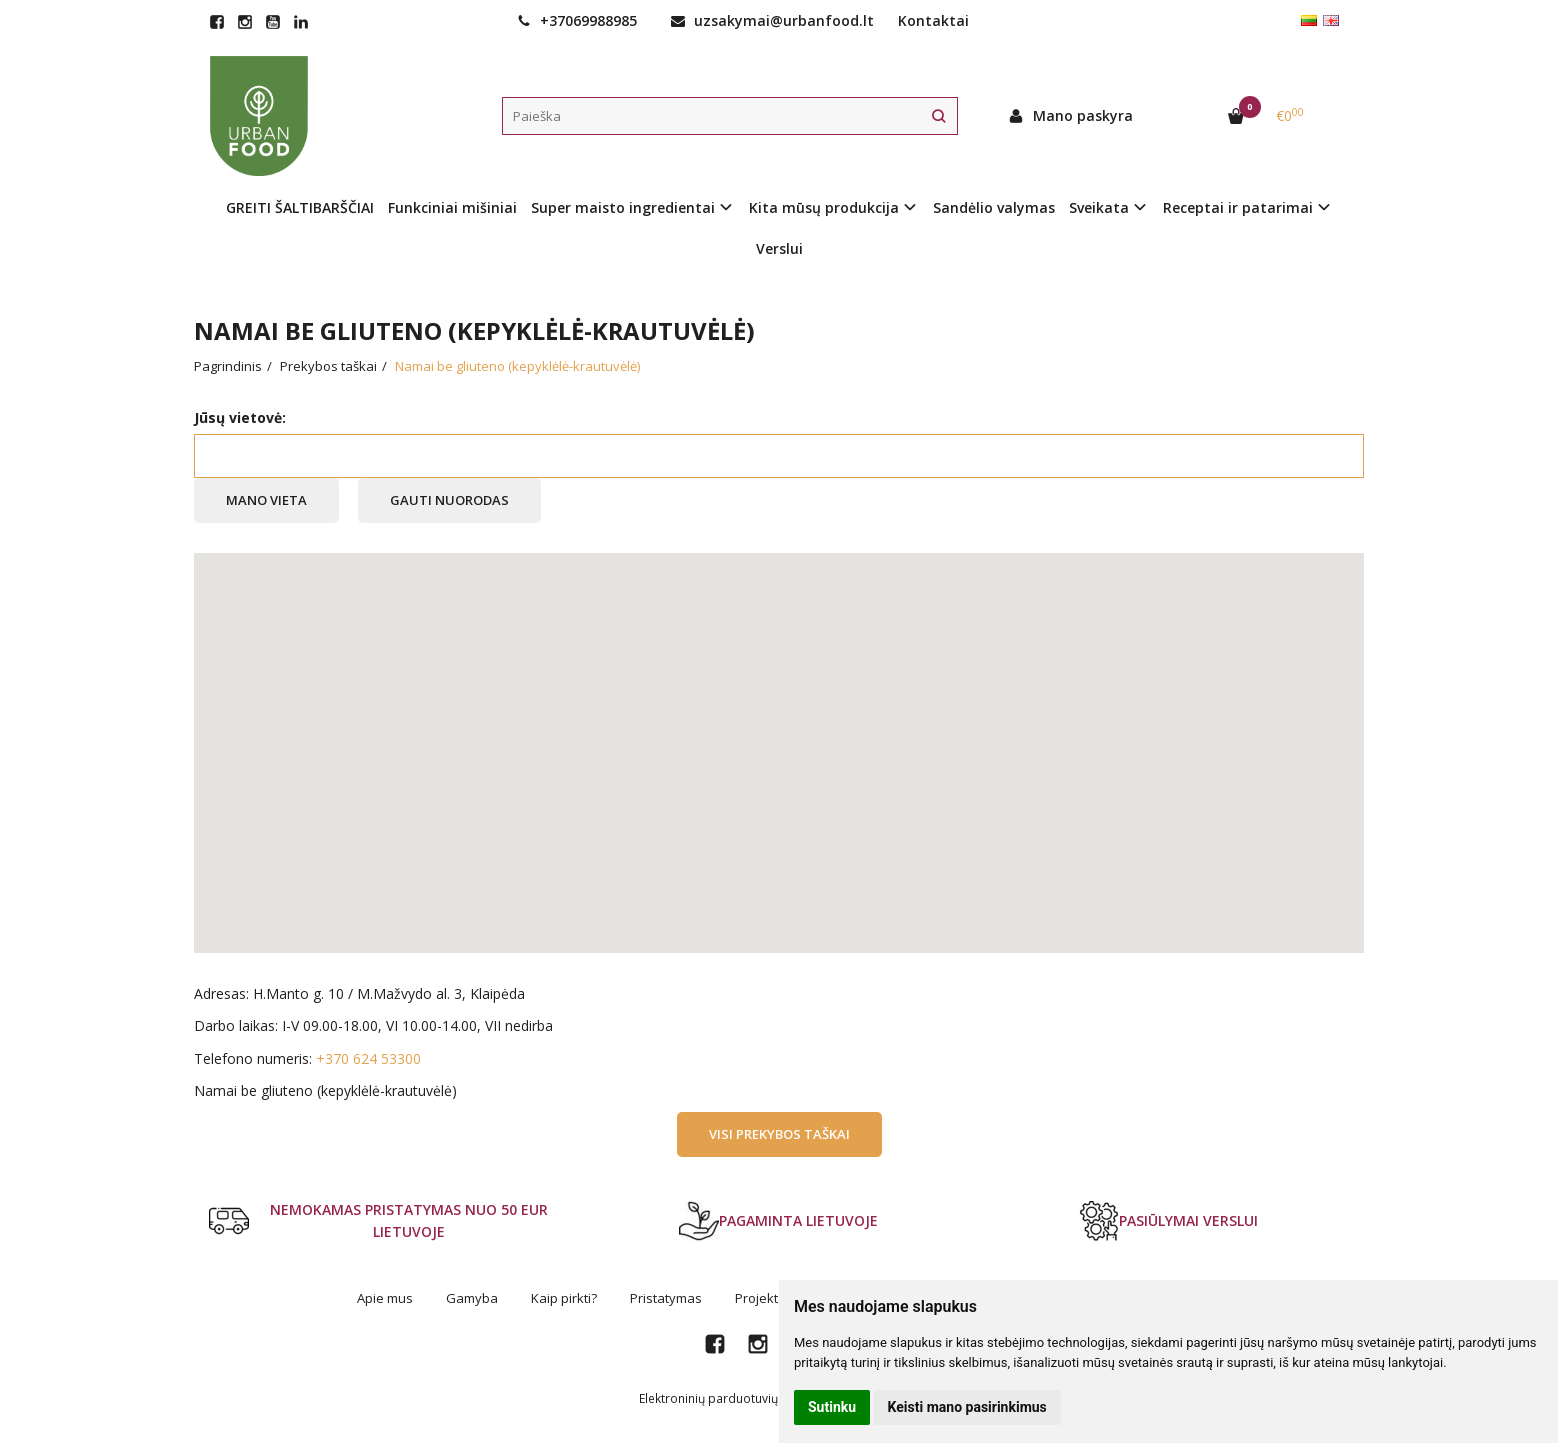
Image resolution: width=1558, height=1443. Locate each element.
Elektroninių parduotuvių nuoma (730, 1398)
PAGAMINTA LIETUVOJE (778, 1221)
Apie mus (385, 1298)
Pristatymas (666, 1298)
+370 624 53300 (368, 1058)
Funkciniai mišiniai (452, 207)
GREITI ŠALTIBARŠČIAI (300, 207)
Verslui (779, 248)
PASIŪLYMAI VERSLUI (1168, 1221)
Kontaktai (933, 20)
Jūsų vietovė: (240, 417)
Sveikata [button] (1099, 207)
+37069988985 (577, 20)
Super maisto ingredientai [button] (623, 207)
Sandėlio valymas (994, 207)
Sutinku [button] (832, 1407)
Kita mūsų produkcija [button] (824, 207)
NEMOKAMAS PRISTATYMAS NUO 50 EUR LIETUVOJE (378, 1220)
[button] (779, 734)
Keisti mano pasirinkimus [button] (967, 1407)
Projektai (762, 1298)
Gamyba (472, 1298)
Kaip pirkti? (564, 1298)
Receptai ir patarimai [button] (1238, 207)
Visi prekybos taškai (779, 1134)
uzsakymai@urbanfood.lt (772, 20)
